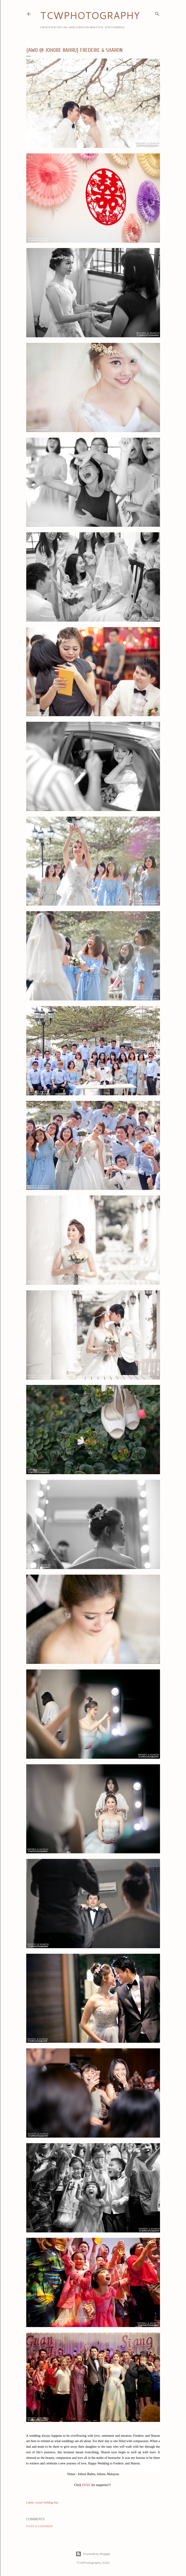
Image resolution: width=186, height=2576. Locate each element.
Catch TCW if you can (53, 27)
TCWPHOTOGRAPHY (90, 15)
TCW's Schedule (114, 27)
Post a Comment (39, 2526)
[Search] (157, 13)
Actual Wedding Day (47, 2502)
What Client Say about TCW (86, 27)
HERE (86, 2485)
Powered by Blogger (93, 2554)
